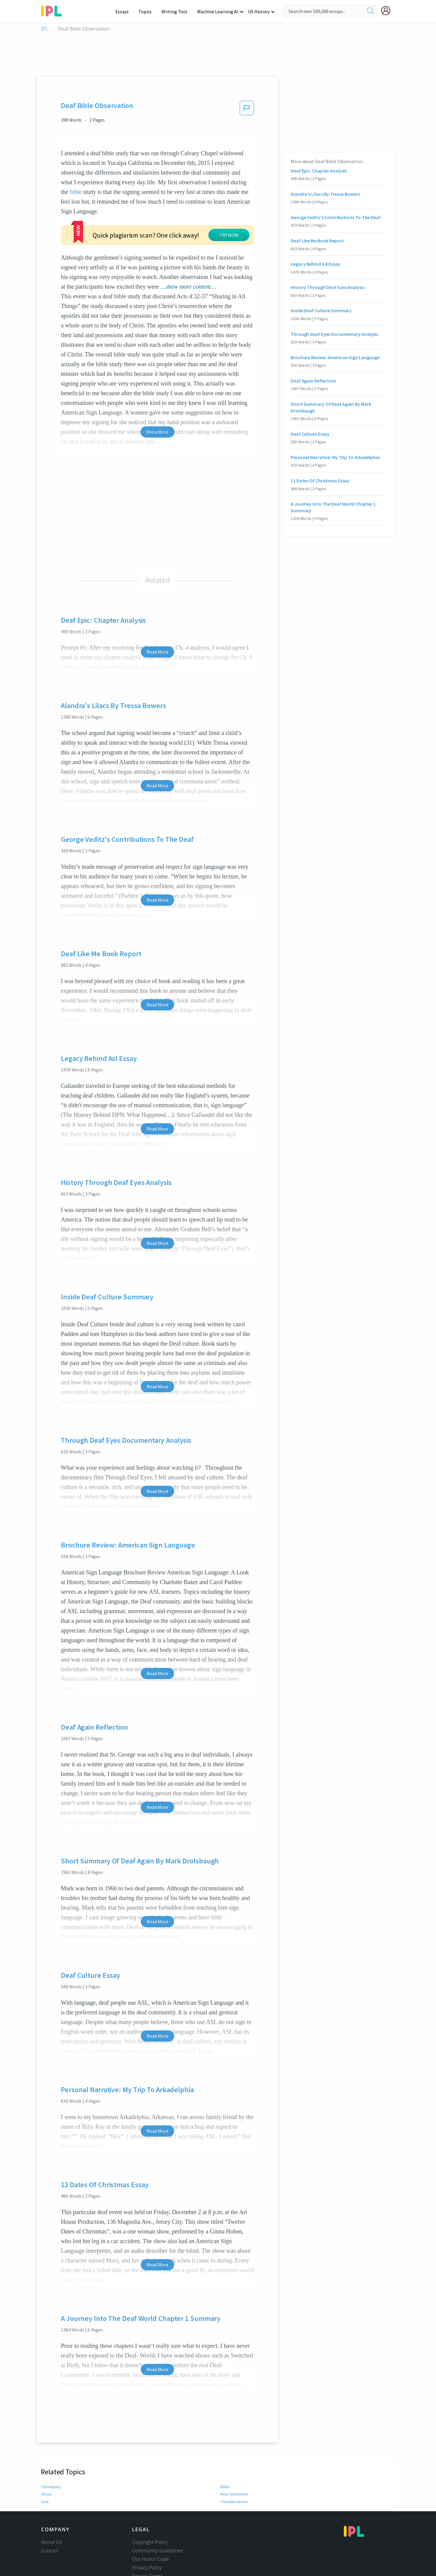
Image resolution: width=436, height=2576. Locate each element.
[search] (371, 11)
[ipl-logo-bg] (54, 10)
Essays (125, 11)
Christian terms (234, 2480)
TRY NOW (174, 221)
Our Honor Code (150, 2538)
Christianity (51, 2466)
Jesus (46, 2473)
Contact (49, 2529)
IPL (44, 28)
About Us (51, 2521)
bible (76, 192)
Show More (157, 411)
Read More (157, 631)
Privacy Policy (147, 2546)
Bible (225, 2466)
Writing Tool (176, 11)
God (44, 2480)
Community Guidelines (157, 2529)
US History (259, 11)
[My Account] (388, 11)
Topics (147, 11)
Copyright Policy (150, 2521)
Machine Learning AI (218, 11)
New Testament (234, 2473)
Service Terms (147, 2555)
